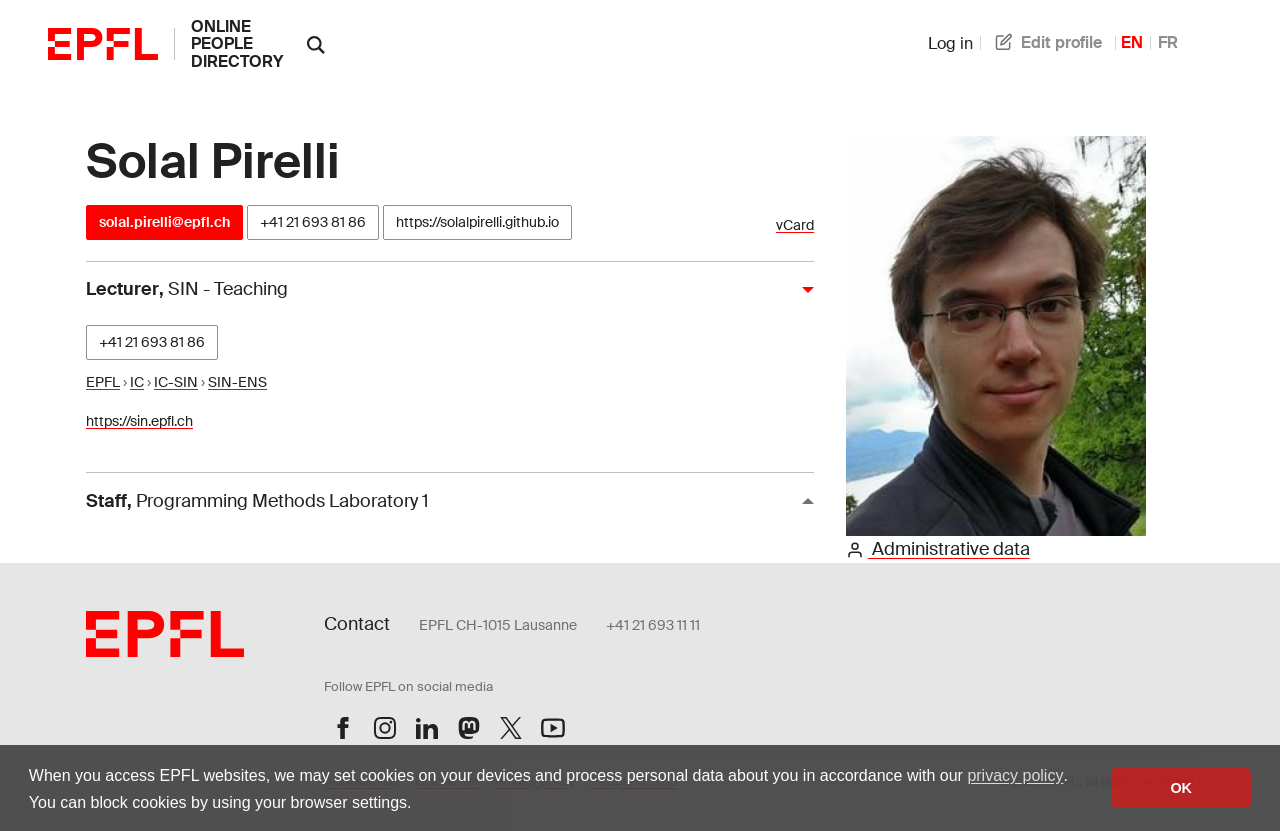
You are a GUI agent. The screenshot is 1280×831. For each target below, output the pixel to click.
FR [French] (1168, 42)
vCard (795, 225)
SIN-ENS (237, 382)
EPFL (103, 382)
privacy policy (1015, 775)
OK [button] (1181, 788)
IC (137, 382)
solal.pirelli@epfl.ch (164, 222)
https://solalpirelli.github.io (477, 222)
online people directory (237, 44)
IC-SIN (176, 382)
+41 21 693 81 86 (313, 222)
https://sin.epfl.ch (139, 421)
